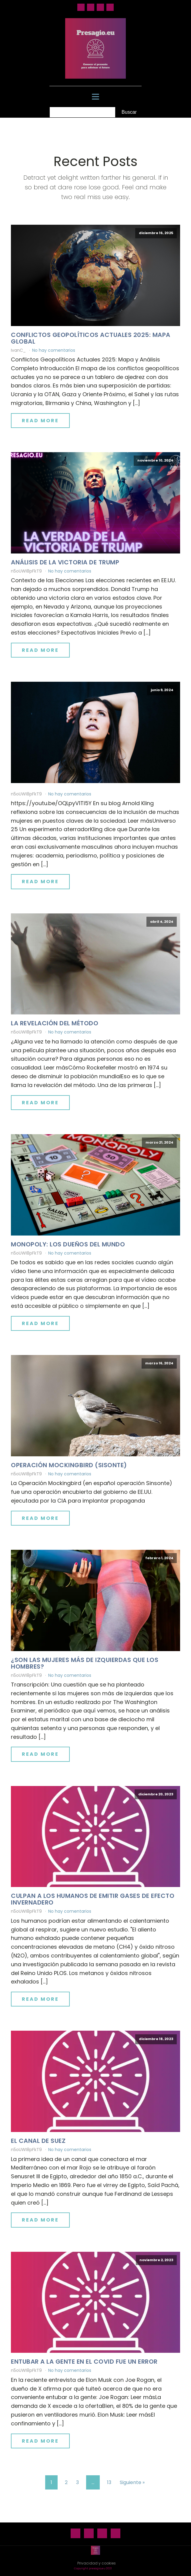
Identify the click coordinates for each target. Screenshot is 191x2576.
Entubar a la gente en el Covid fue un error (84, 2361)
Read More (40, 420)
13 (109, 2482)
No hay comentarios (53, 350)
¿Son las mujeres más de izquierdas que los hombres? (84, 1663)
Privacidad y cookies (96, 2563)
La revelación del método (54, 1023)
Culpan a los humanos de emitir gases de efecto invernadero (92, 1899)
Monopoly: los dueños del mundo (68, 1244)
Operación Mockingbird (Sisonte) (69, 1465)
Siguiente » (132, 2482)
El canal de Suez (38, 2140)
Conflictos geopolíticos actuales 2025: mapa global (90, 338)
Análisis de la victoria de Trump (65, 562)
